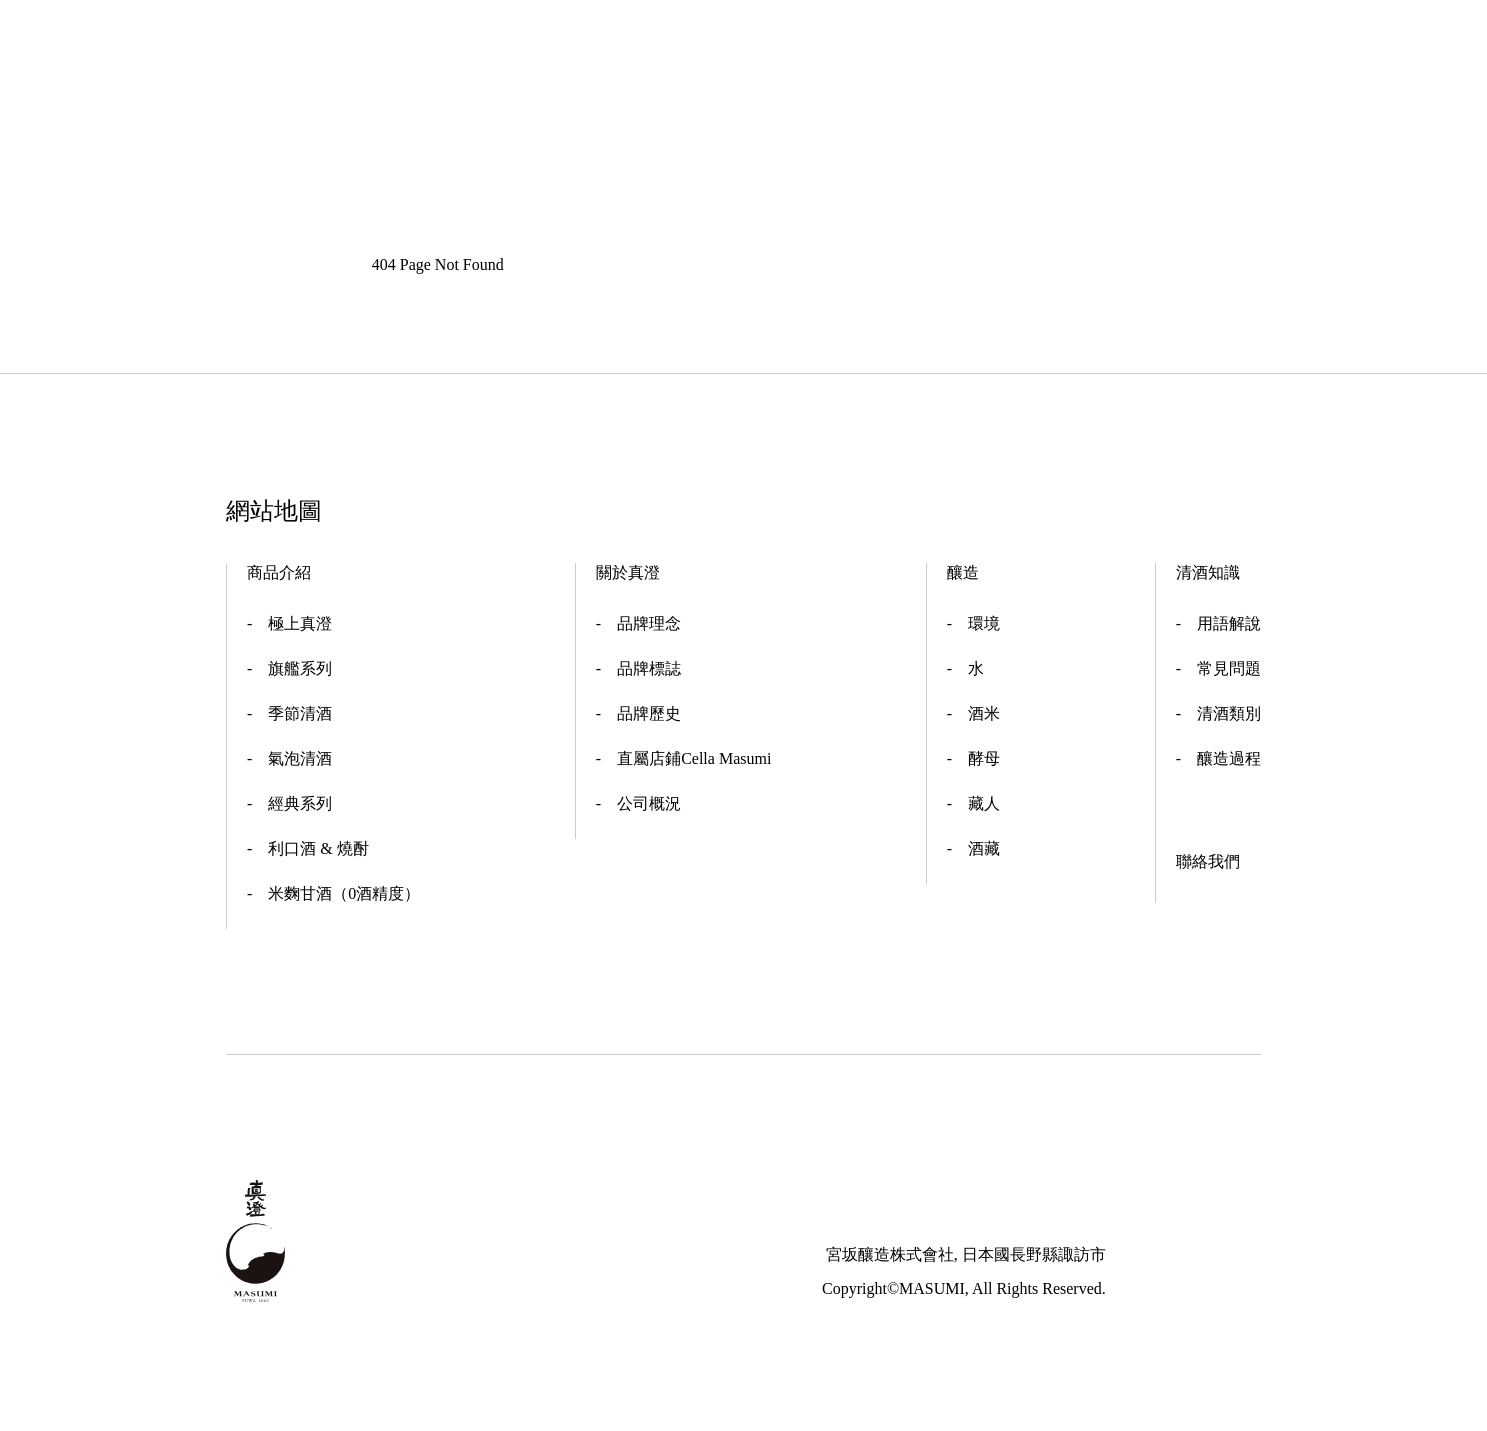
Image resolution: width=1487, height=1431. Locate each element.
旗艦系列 (300, 668)
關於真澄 (628, 572)
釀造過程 (1229, 758)
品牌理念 (649, 623)
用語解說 (1229, 623)
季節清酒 (300, 713)
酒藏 (984, 848)
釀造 (963, 572)
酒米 (984, 713)
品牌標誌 (649, 668)
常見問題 (1229, 668)
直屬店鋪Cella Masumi (694, 758)
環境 (984, 623)
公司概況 (649, 803)
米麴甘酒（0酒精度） (344, 893)
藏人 (984, 803)
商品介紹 (279, 572)
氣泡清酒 (300, 758)
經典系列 (300, 803)
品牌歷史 (649, 713)
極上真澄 (300, 623)
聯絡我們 (1208, 861)
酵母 (984, 758)
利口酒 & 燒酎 (318, 848)
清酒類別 (1229, 713)
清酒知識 (1208, 572)
